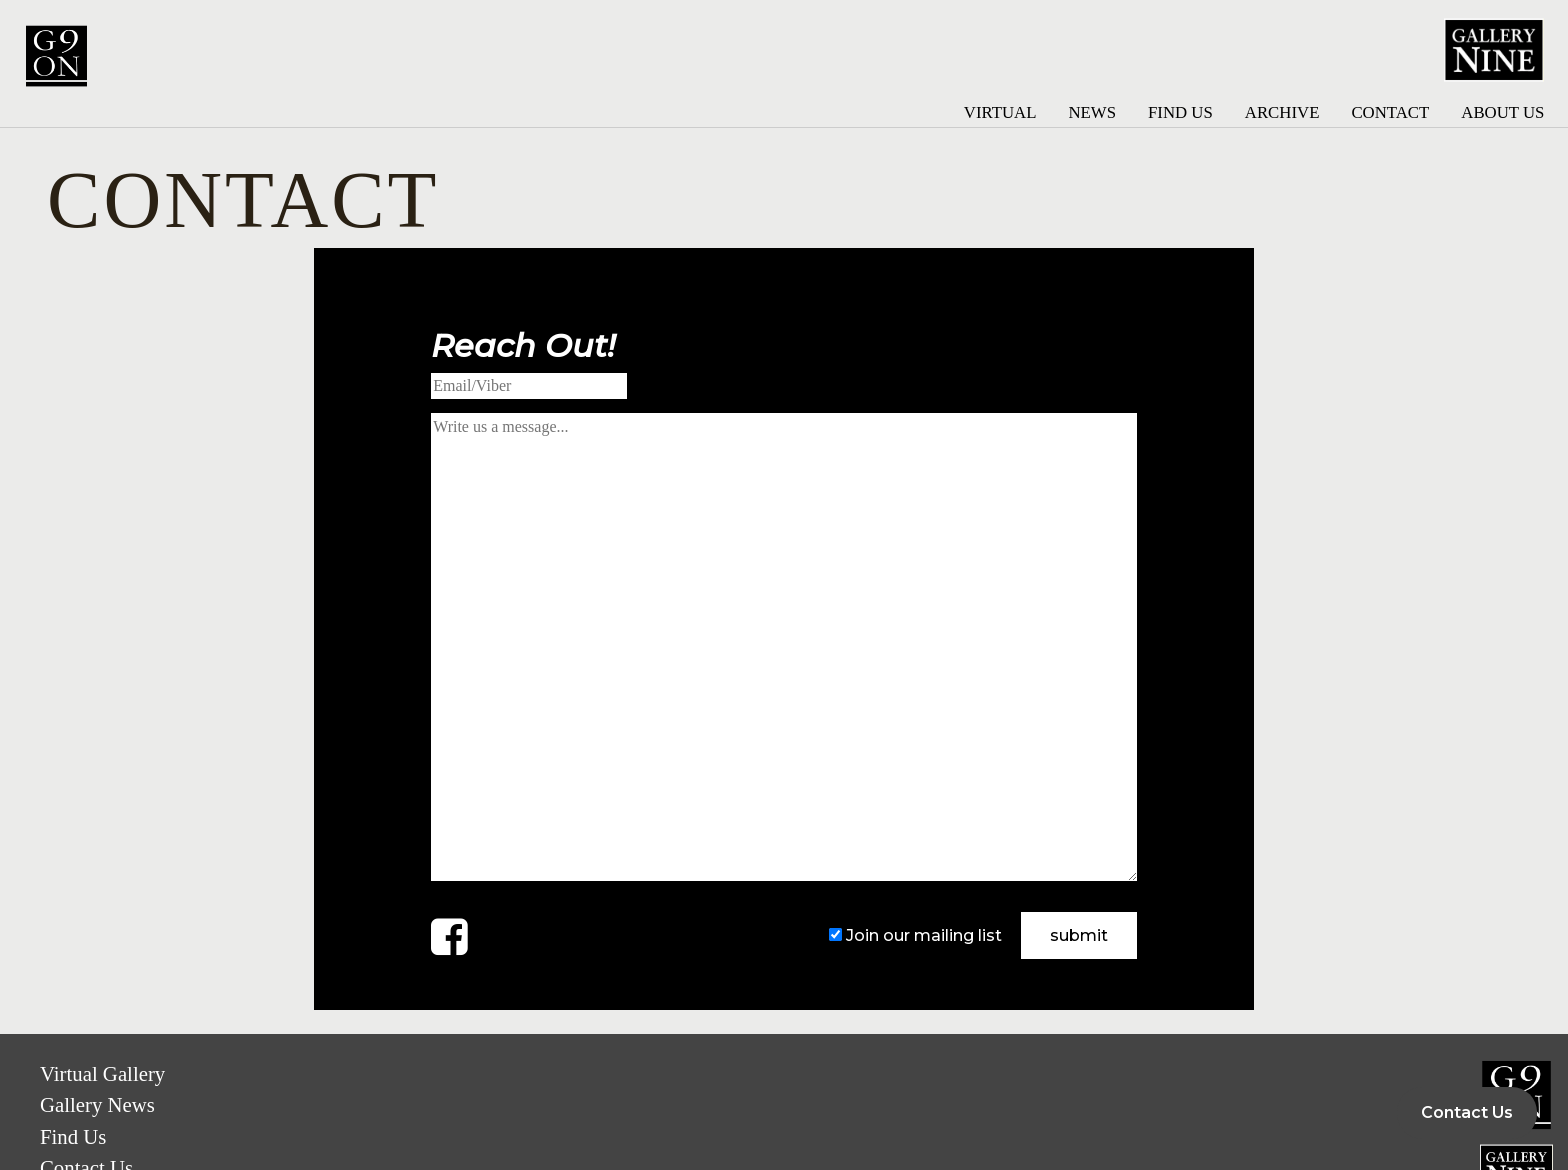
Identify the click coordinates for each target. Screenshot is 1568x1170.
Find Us (1180, 112)
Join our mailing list (924, 935)
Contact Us (1467, 1112)
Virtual (1000, 112)
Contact (1390, 112)
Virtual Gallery (102, 1073)
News (1092, 112)
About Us (1502, 112)
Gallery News (97, 1104)
